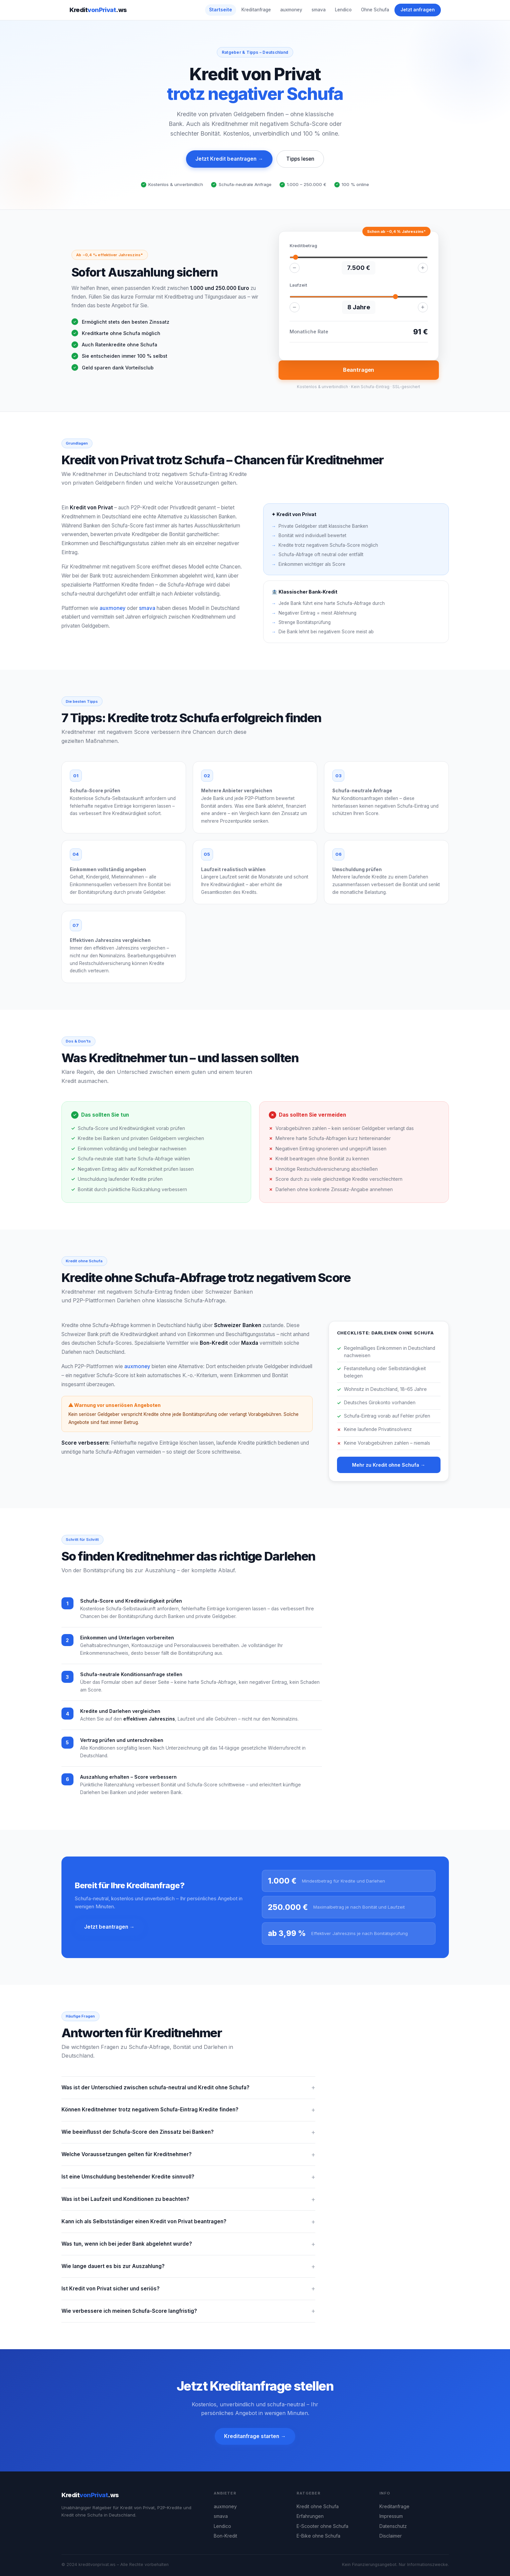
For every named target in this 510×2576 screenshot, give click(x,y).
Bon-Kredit (225, 2536)
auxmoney (291, 9)
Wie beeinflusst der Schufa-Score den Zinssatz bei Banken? (137, 2132)
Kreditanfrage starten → (255, 2436)
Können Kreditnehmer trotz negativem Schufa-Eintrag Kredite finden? (149, 2109)
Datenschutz (393, 2526)
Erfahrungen (310, 2516)
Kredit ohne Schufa (318, 2506)
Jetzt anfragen (417, 9)
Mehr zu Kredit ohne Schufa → (388, 1465)
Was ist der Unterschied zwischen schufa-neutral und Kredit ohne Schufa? (155, 2087)
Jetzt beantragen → (109, 1927)
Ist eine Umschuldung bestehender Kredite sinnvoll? (127, 2177)
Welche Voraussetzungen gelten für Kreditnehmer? (126, 2154)
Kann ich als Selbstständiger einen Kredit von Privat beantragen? (143, 2221)
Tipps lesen (300, 159)
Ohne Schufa (375, 9)
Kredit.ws (98, 9)
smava (319, 9)
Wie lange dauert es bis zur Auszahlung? (113, 2266)
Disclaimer (390, 2536)
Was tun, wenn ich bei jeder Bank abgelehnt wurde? (126, 2244)
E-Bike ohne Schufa (318, 2536)
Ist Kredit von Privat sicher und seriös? (110, 2288)
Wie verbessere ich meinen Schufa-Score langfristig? (129, 2311)
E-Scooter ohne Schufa (322, 2526)
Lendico (343, 9)
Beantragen (358, 369)
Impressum (391, 2516)
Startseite (220, 9)
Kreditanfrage (256, 9)
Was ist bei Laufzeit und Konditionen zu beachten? (125, 2199)
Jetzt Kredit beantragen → (229, 159)
